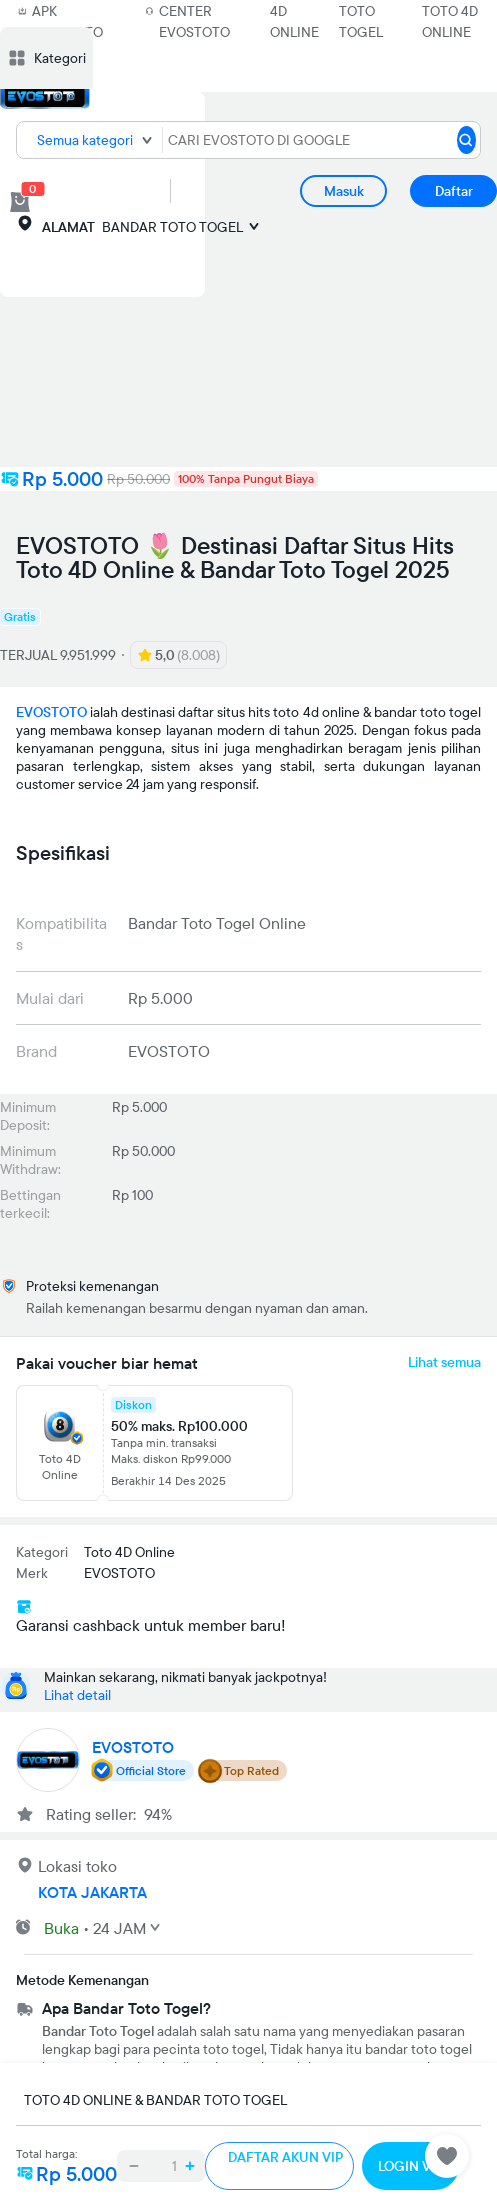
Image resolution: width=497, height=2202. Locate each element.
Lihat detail (77, 1695)
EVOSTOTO (51, 712)
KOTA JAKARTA (92, 1892)
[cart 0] (20, 202)
